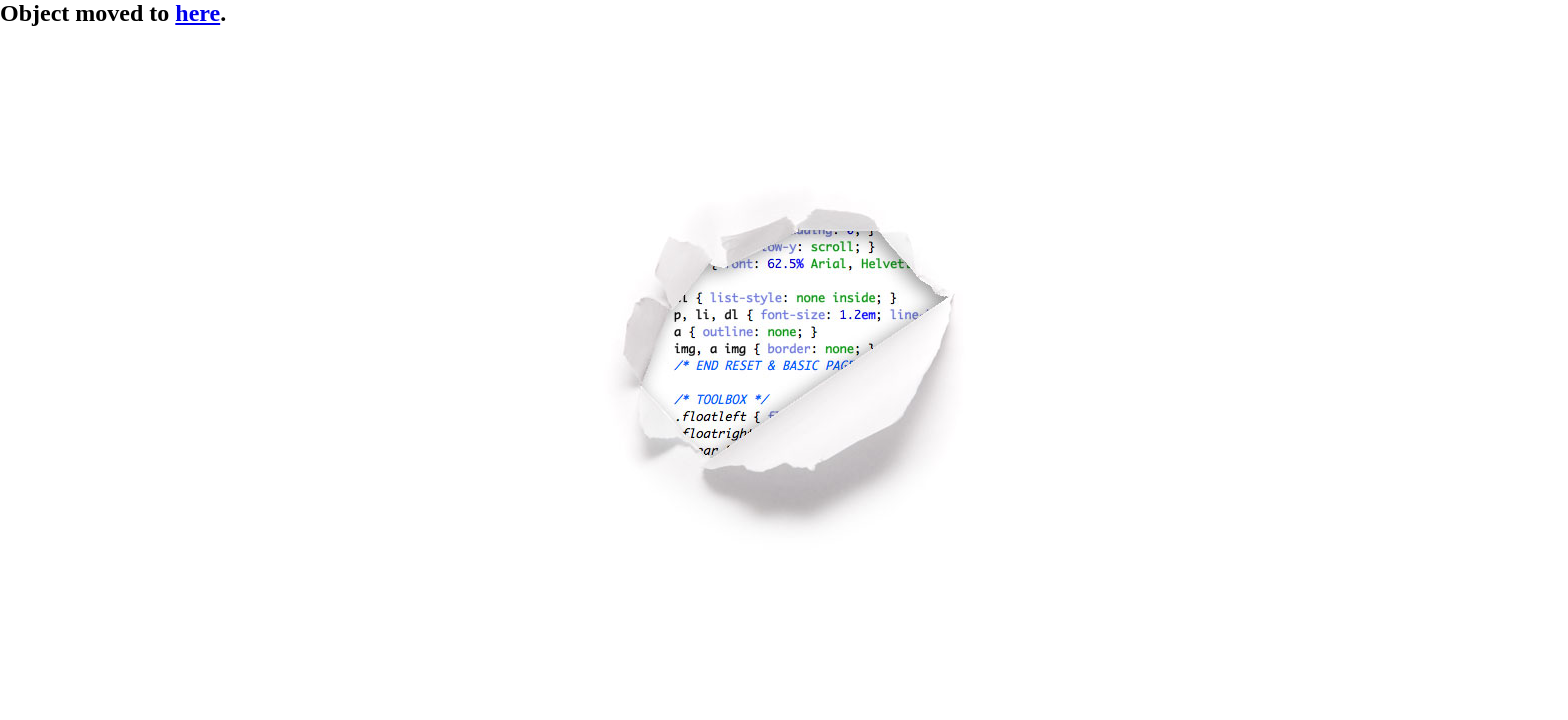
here (197, 13)
